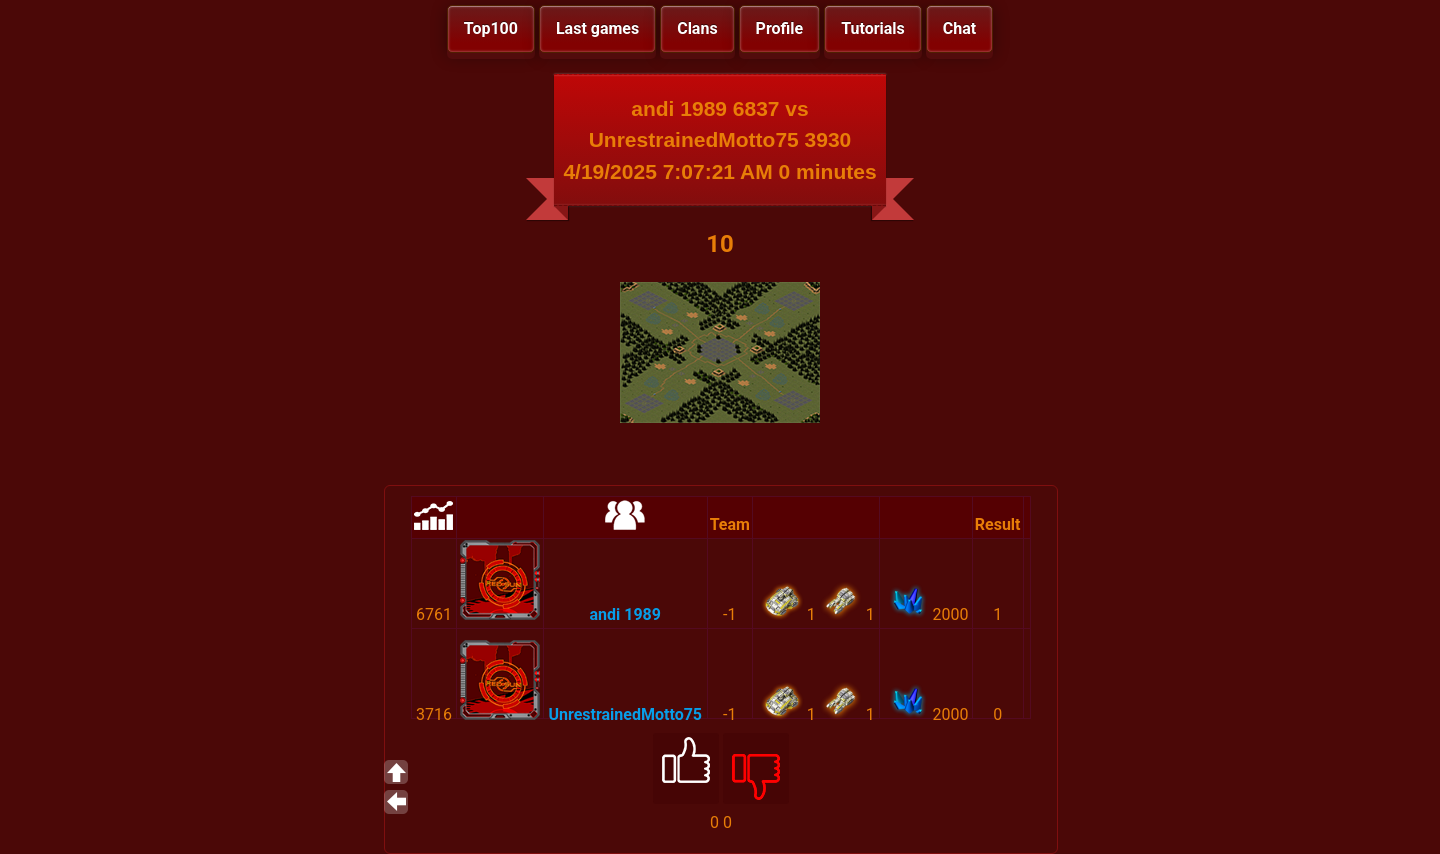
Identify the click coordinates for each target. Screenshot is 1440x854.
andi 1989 (625, 614)
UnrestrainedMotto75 (625, 714)
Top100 (491, 28)
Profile (780, 28)
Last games (597, 28)
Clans (697, 28)
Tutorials (873, 28)
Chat (959, 28)
